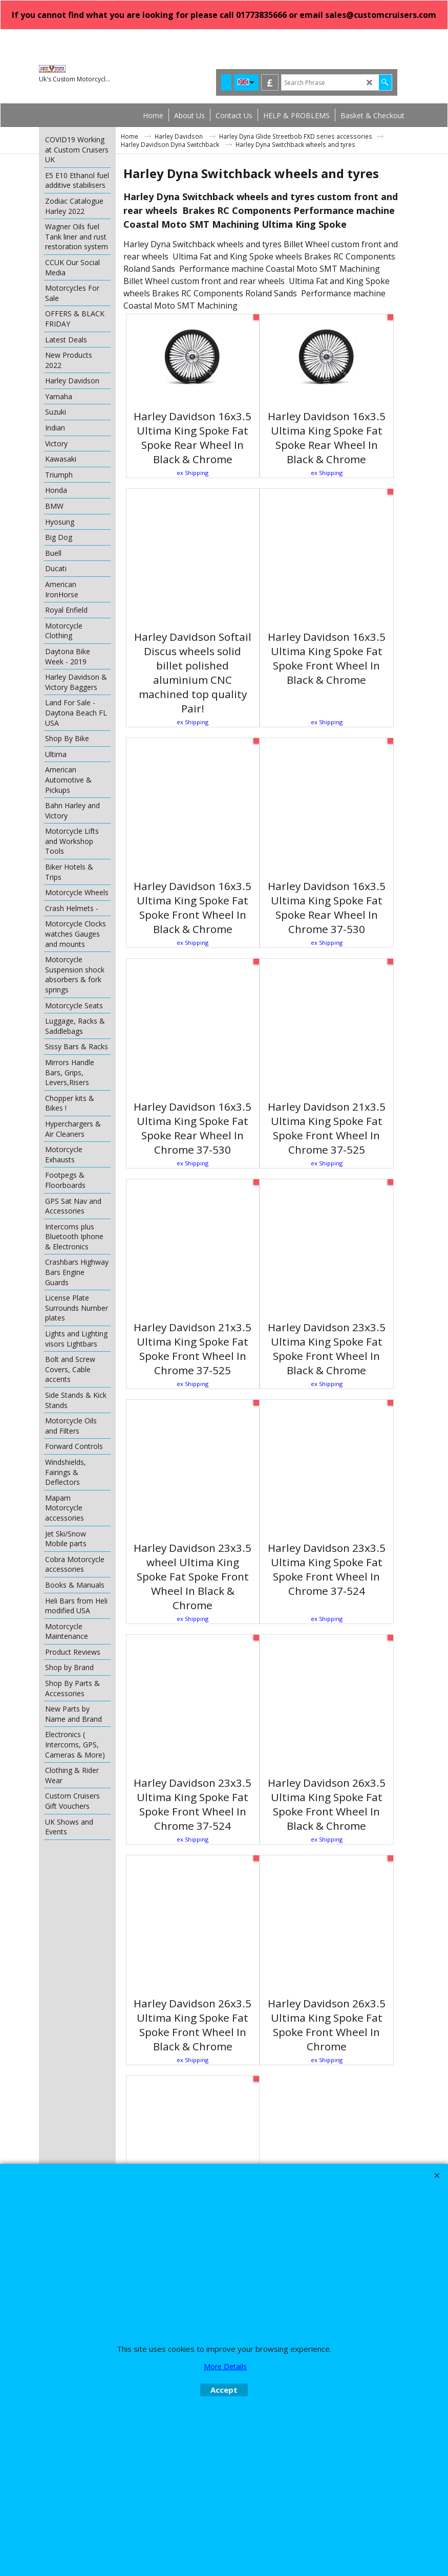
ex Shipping (192, 473)
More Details (225, 2366)
